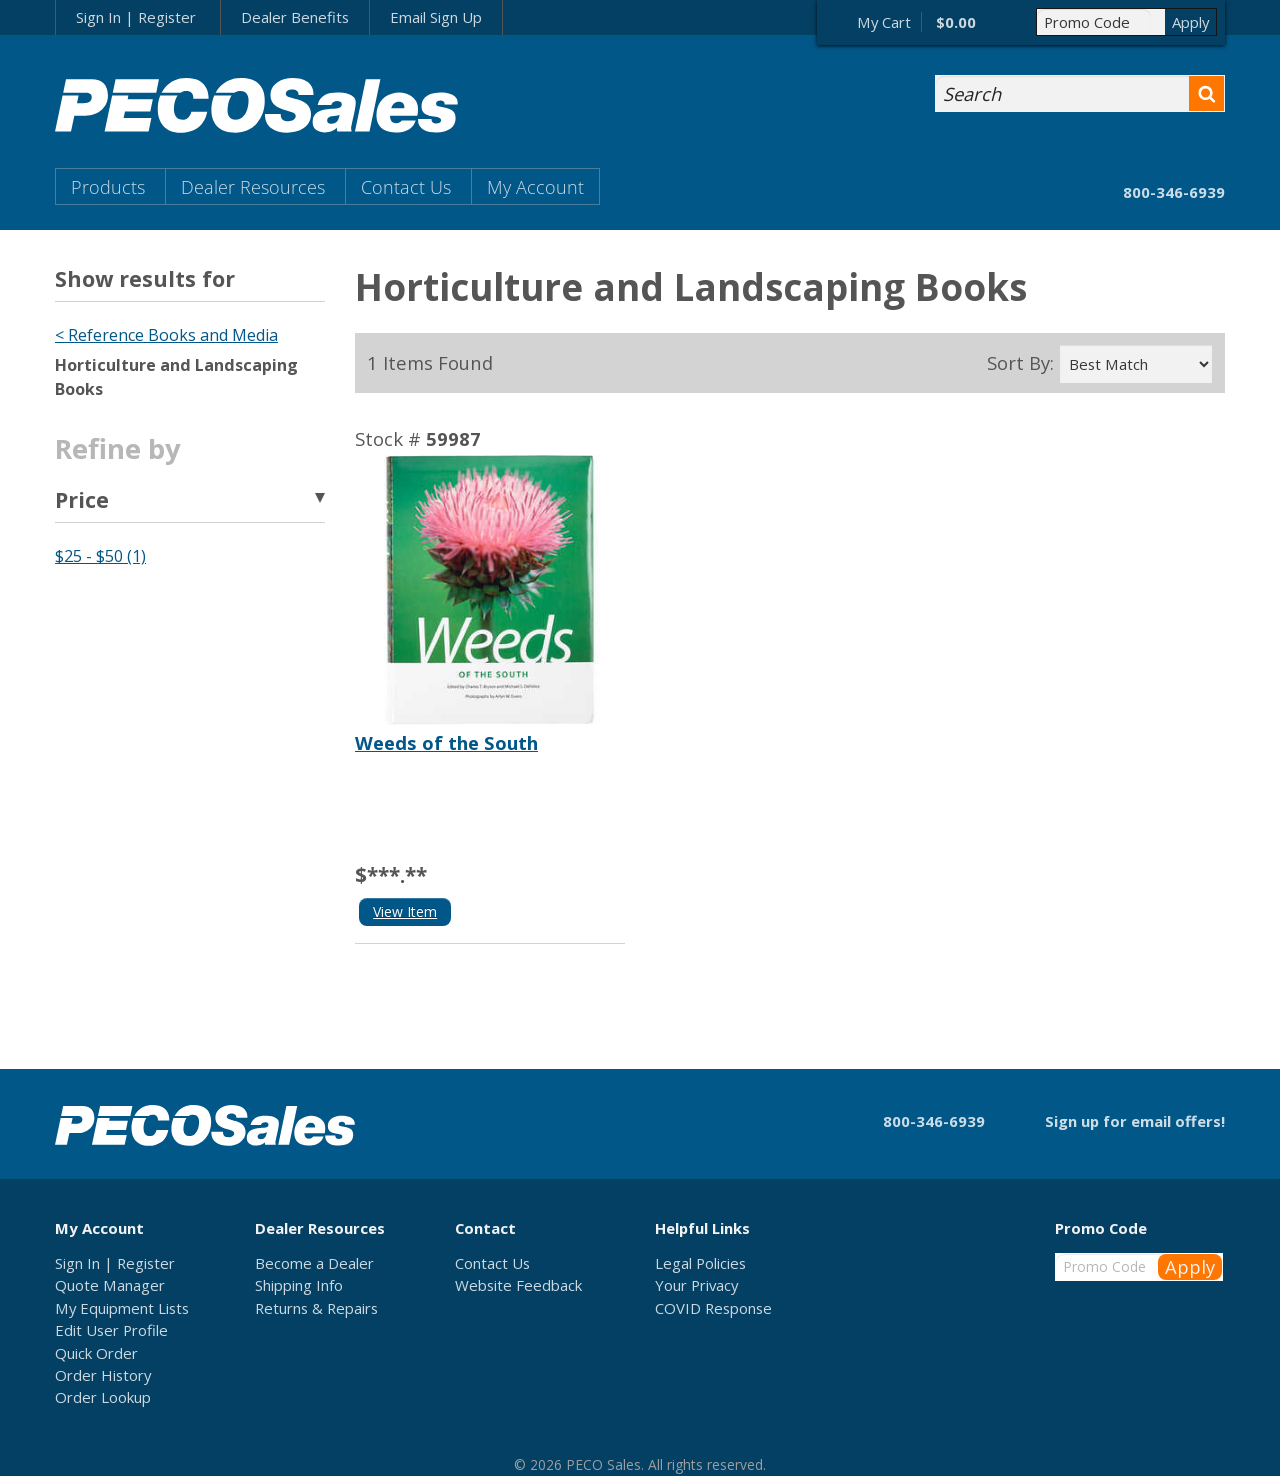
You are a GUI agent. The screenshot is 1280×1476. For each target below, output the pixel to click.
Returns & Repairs (316, 1308)
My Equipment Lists (122, 1308)
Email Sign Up (436, 17)
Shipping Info (299, 1285)
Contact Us (406, 186)
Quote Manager (110, 1285)
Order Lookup (103, 1397)
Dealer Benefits (295, 17)
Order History (103, 1375)
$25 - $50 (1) (100, 556)
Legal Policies (700, 1263)
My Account (535, 186)
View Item (405, 911)
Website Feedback (518, 1285)
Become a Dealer (314, 1263)
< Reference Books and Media (166, 335)
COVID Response (713, 1308)
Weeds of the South (446, 742)
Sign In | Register (136, 17)
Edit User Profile (111, 1330)
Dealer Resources (253, 186)
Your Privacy (696, 1285)
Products (108, 186)
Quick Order (96, 1353)
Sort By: (1020, 363)
